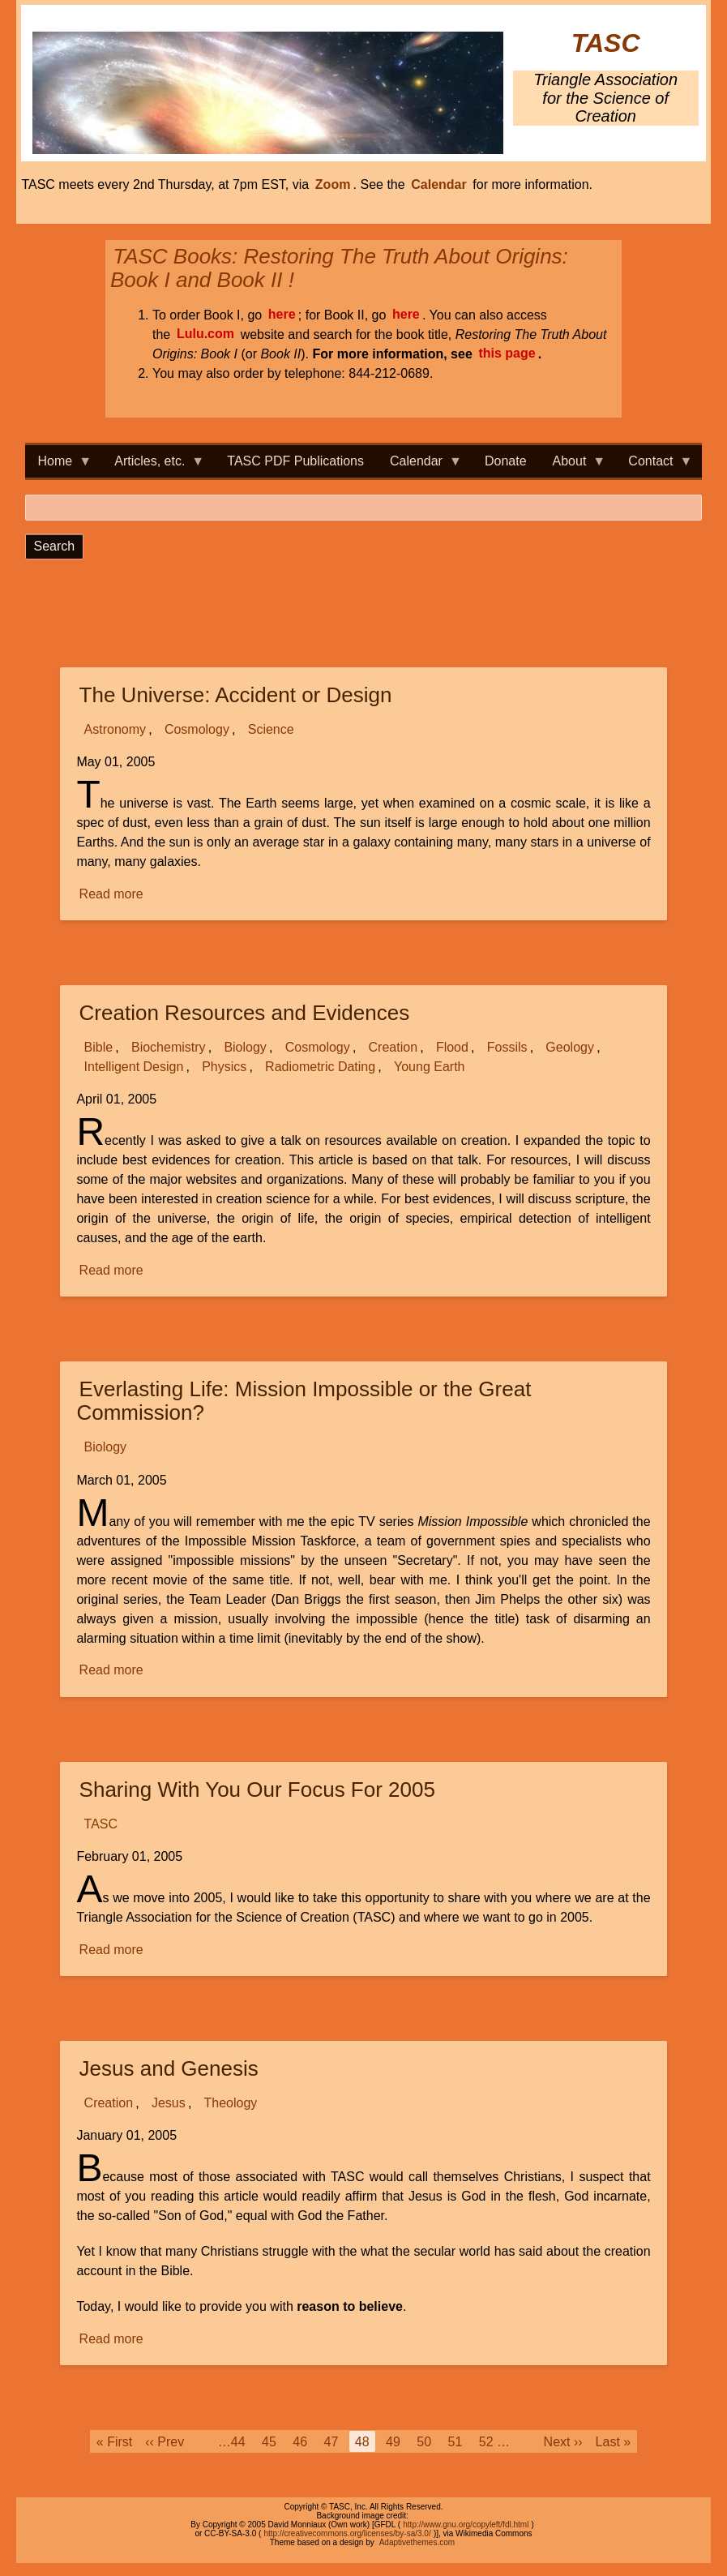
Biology (245, 1047)
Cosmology (197, 729)
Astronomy (115, 729)
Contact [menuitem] (653, 466)
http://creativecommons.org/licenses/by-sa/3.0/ (346, 2533)
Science (271, 729)
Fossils (507, 1047)
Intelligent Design (134, 1067)
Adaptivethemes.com (417, 2542)
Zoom (333, 184)
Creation (393, 1047)
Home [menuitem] (58, 466)
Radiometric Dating (320, 1067)
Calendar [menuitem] (419, 466)
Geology (569, 1047)
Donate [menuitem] (506, 461)
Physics (224, 1067)
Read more (112, 894)
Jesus (169, 2103)
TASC (605, 43)
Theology (231, 2103)
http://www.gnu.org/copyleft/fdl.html (465, 2524)
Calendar (438, 184)
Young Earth (429, 1067)
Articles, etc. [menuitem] (152, 466)
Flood (452, 1047)
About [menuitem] (573, 466)
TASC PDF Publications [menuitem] (295, 461)
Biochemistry (168, 1047)
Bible (98, 1047)
